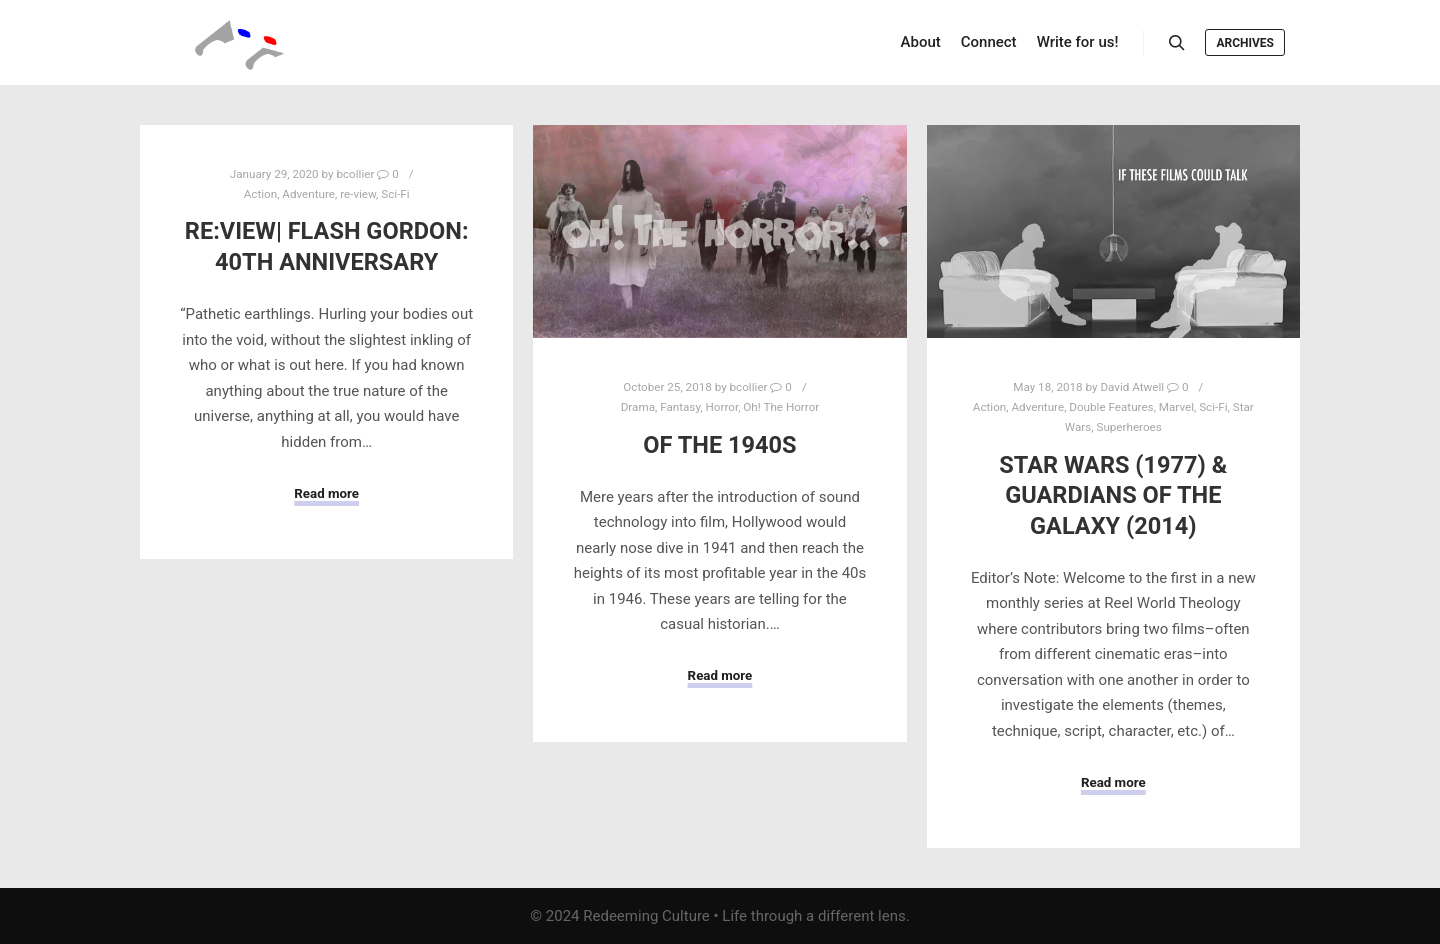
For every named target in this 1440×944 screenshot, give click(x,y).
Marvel (1176, 407)
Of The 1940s (719, 445)
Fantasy (680, 407)
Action (260, 194)
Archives (1245, 43)
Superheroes (1128, 427)
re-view (358, 194)
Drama (638, 407)
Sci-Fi (395, 194)
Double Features (1111, 407)
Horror (721, 407)
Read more (326, 493)
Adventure (308, 194)
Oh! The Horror (781, 407)
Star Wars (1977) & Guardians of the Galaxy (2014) (1113, 495)
